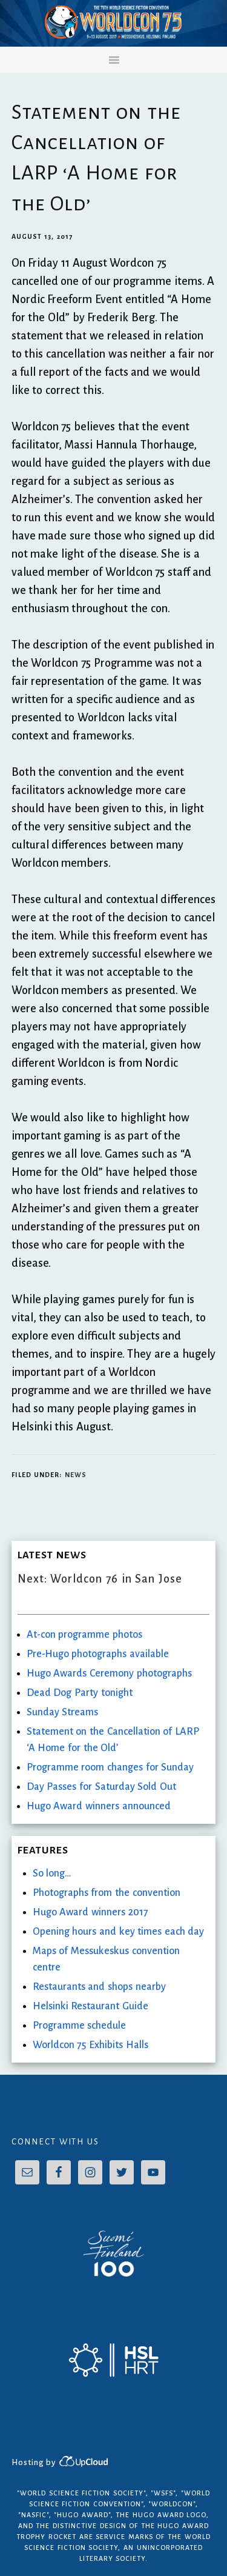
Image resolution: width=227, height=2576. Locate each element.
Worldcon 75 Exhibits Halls (90, 2045)
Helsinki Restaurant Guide (90, 2006)
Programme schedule (80, 2025)
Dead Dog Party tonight (80, 1692)
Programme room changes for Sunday (110, 1767)
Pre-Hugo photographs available (98, 1654)
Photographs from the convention (106, 1892)
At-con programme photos (84, 1634)
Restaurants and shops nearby (99, 1986)
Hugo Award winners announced (99, 1806)
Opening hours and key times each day (119, 1931)
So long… (52, 1873)
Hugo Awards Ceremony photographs (109, 1673)
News (76, 1474)
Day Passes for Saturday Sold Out (101, 1786)
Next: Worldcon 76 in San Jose (100, 1579)
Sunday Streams (63, 1712)
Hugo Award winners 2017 (90, 1912)
